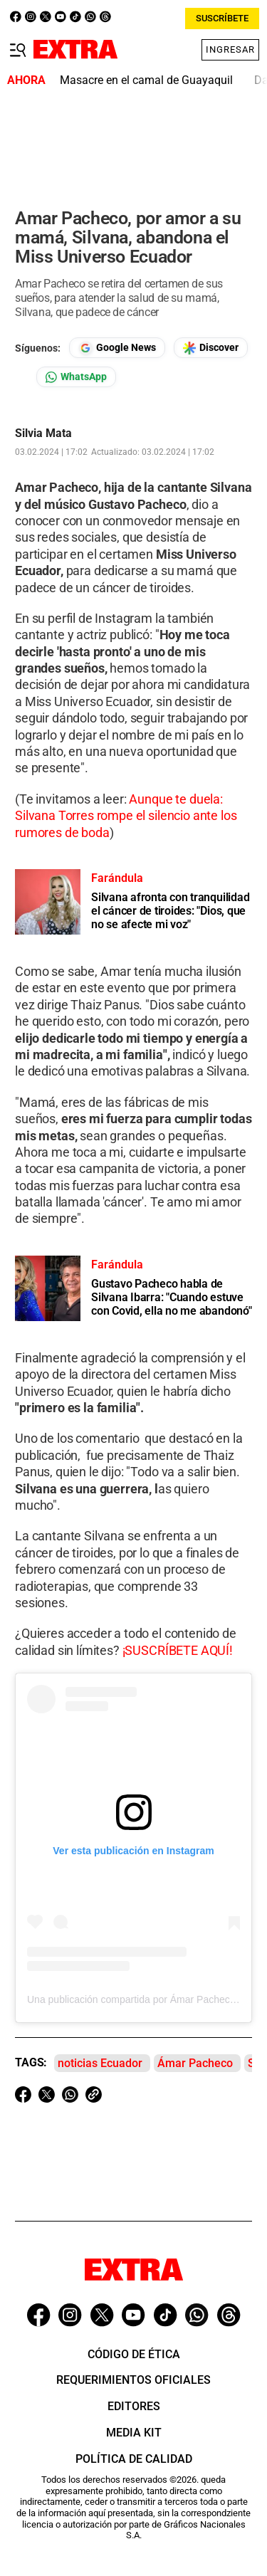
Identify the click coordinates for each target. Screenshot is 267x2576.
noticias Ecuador (100, 2063)
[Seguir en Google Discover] (211, 347)
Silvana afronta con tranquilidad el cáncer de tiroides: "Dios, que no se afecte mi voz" (170, 910)
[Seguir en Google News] (117, 347)
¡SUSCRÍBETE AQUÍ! (177, 1650)
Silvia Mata (43, 433)
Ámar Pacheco (195, 2063)
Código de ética (134, 2354)
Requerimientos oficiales (133, 2380)
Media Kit (134, 2432)
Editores (134, 2406)
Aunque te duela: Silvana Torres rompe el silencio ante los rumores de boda (125, 816)
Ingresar (230, 49)
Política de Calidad (133, 2459)
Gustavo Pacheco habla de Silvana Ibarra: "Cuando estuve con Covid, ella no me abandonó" (171, 1297)
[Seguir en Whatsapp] (76, 377)
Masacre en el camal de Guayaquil (146, 80)
